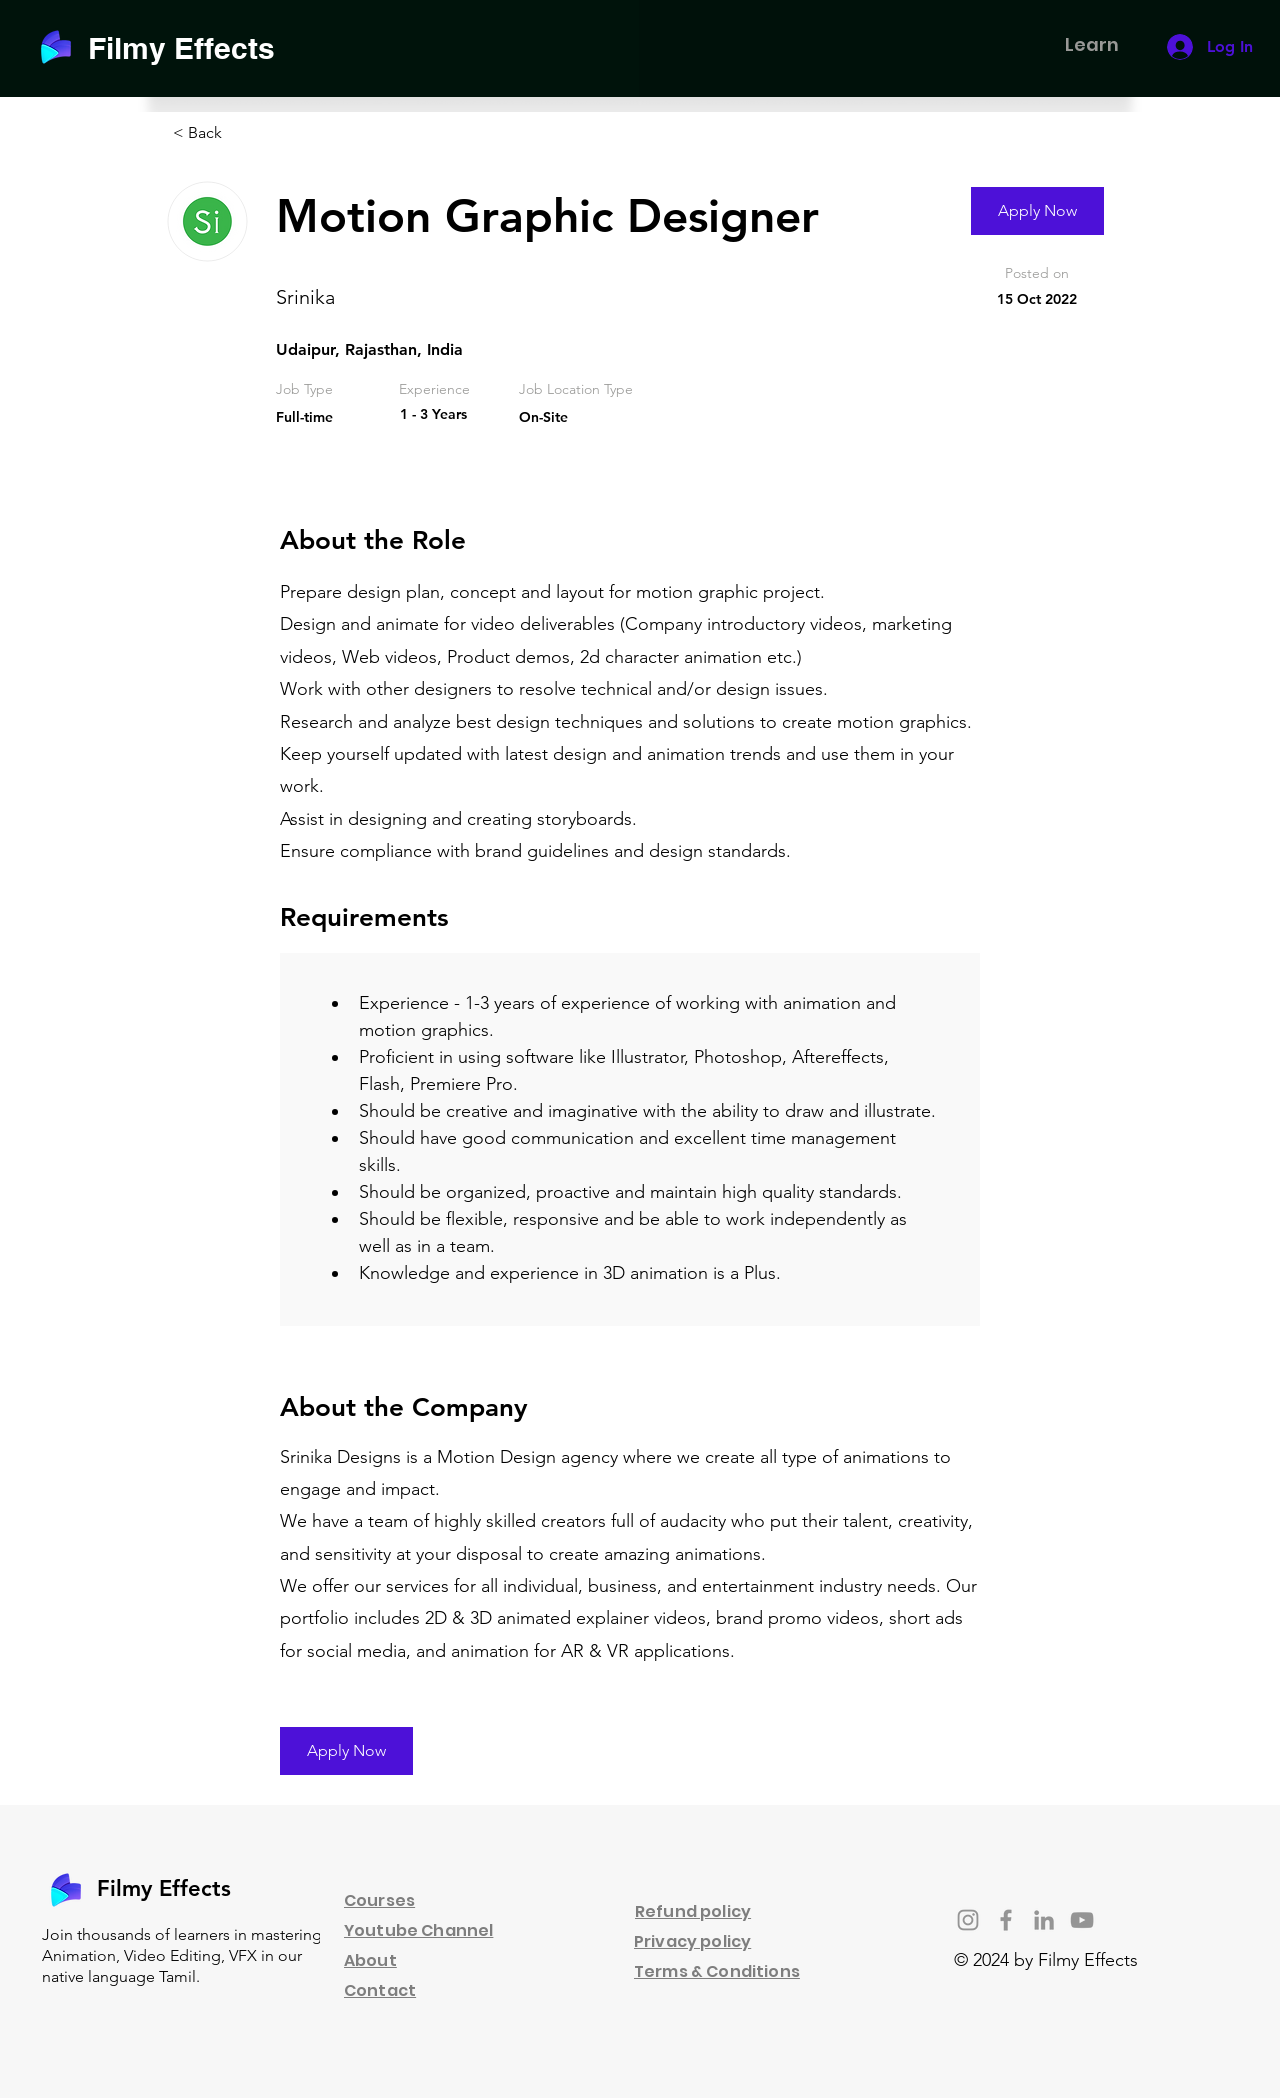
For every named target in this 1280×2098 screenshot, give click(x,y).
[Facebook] (1006, 1920)
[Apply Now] (1037, 211)
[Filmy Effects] (193, 47)
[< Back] (244, 133)
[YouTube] (1082, 1920)
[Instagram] (968, 1920)
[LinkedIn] (1044, 1920)
